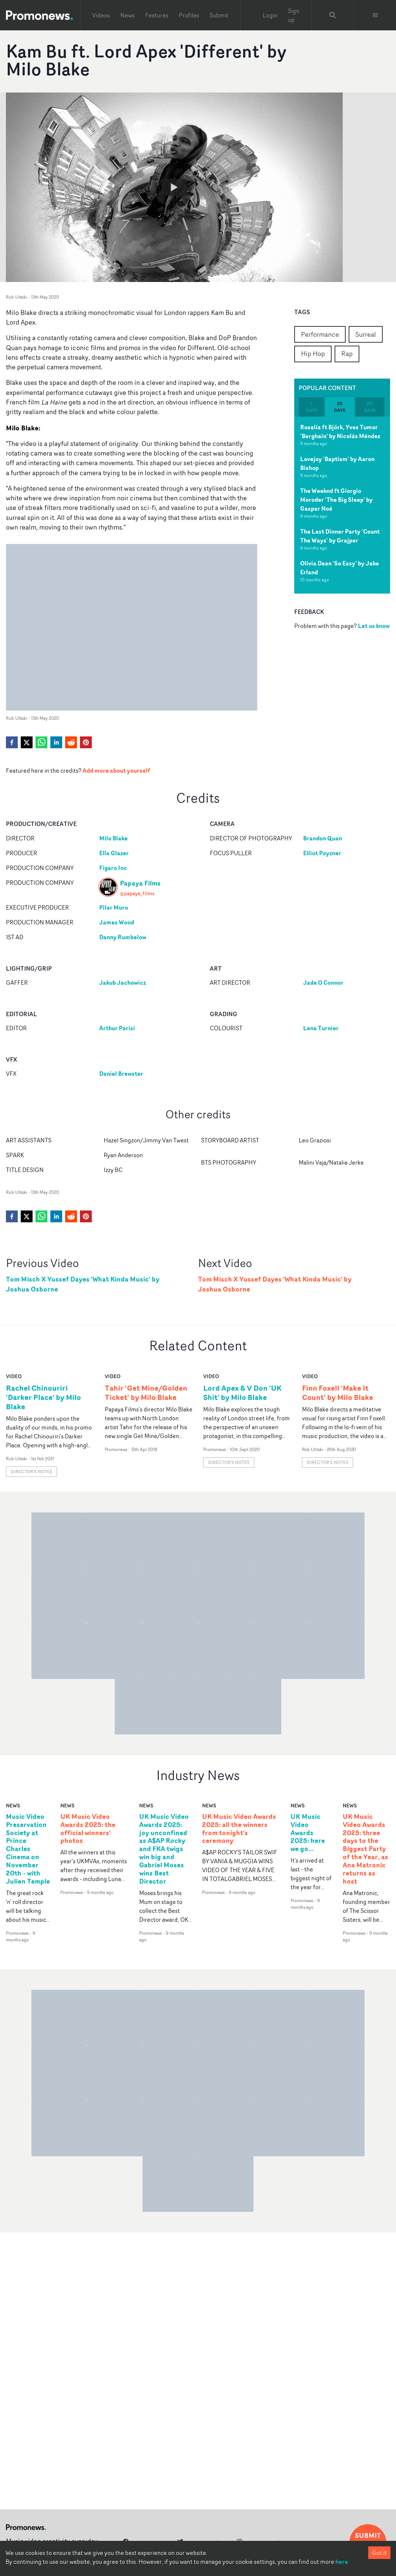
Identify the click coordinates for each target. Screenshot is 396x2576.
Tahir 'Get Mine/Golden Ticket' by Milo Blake (146, 1392)
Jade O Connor (324, 982)
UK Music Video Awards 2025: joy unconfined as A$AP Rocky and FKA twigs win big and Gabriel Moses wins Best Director (164, 1849)
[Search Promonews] (332, 15)
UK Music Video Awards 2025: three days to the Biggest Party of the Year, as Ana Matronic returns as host (365, 1849)
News (127, 15)
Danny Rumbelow (123, 937)
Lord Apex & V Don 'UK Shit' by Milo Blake (242, 1392)
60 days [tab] (370, 406)
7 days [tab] (311, 406)
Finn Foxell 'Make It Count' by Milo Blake (337, 1392)
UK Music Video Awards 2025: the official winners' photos (87, 1829)
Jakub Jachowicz (123, 982)
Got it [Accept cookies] (379, 2553)
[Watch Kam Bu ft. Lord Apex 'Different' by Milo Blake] (174, 187)
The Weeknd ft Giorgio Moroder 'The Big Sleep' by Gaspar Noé (336, 499)
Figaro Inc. (114, 867)
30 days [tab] (339, 406)
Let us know (374, 625)
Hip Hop (313, 353)
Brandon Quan (323, 838)
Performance (320, 334)
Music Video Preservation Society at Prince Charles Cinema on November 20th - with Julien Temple (28, 1849)
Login (270, 15)
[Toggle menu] (375, 15)
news (13, 1805)
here (341, 2561)
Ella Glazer (114, 853)
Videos (101, 15)
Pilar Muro (113, 907)
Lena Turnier (321, 1028)
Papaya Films (140, 883)
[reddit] (71, 742)
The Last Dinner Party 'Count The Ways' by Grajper (340, 536)
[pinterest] (86, 742)
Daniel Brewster (121, 1073)
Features (156, 15)
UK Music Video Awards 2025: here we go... (308, 1833)
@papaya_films (137, 893)
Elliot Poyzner (323, 853)
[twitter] (27, 742)
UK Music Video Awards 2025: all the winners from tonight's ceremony (239, 1829)
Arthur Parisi (118, 1028)
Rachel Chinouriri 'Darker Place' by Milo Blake (43, 1397)
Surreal (365, 334)
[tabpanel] (342, 505)
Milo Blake (113, 838)
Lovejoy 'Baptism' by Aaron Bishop (337, 463)
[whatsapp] (41, 742)
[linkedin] (56, 742)
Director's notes (31, 1471)
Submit (218, 15)
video (14, 1376)
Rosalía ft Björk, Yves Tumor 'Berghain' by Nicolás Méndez (340, 431)
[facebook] (12, 742)
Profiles (189, 15)
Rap (347, 353)
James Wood (117, 922)
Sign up (293, 15)
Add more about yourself (116, 770)
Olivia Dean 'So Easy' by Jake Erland (339, 568)
